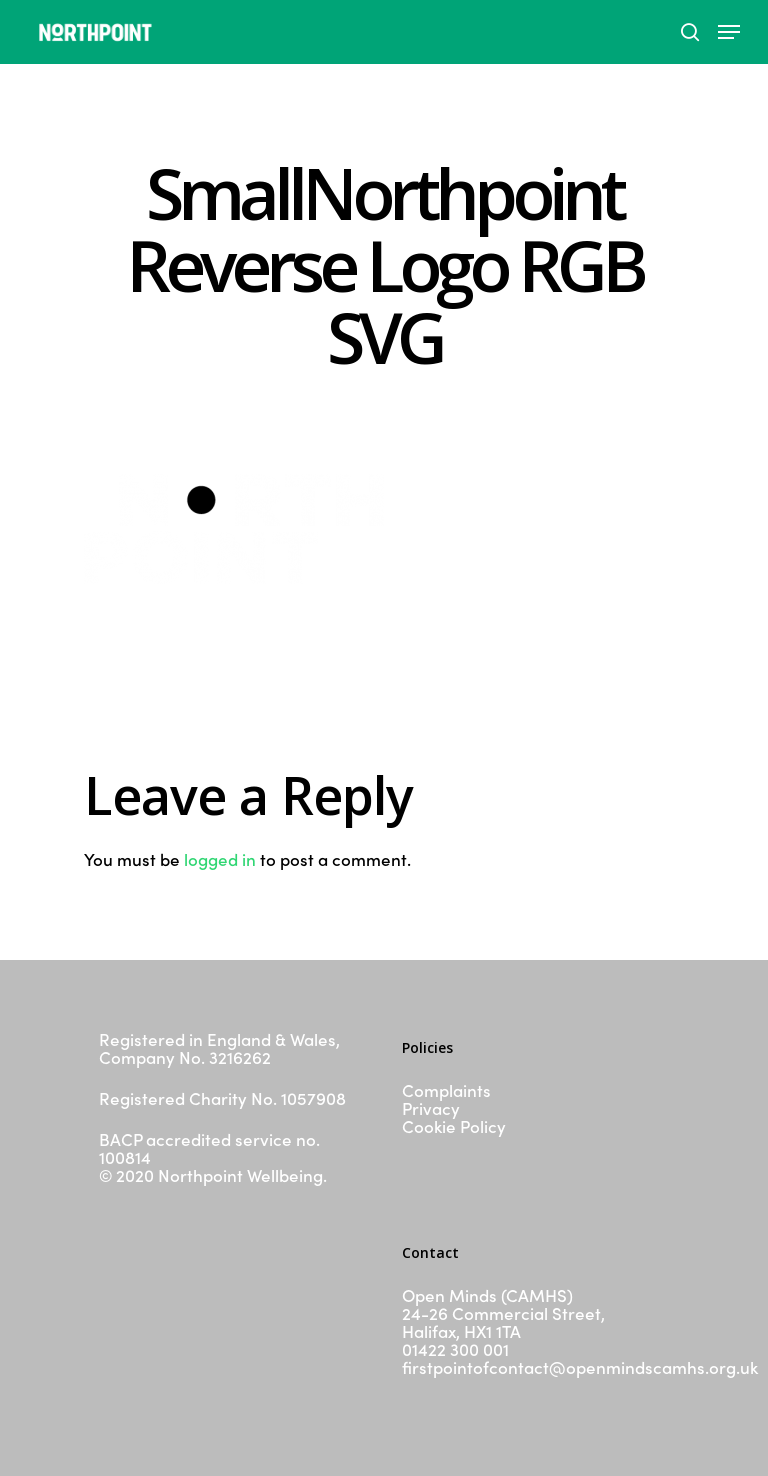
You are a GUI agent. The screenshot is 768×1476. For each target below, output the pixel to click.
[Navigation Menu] (729, 32)
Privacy (431, 1108)
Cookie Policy (454, 1126)
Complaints (446, 1090)
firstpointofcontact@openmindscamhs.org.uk (580, 1367)
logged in (220, 859)
